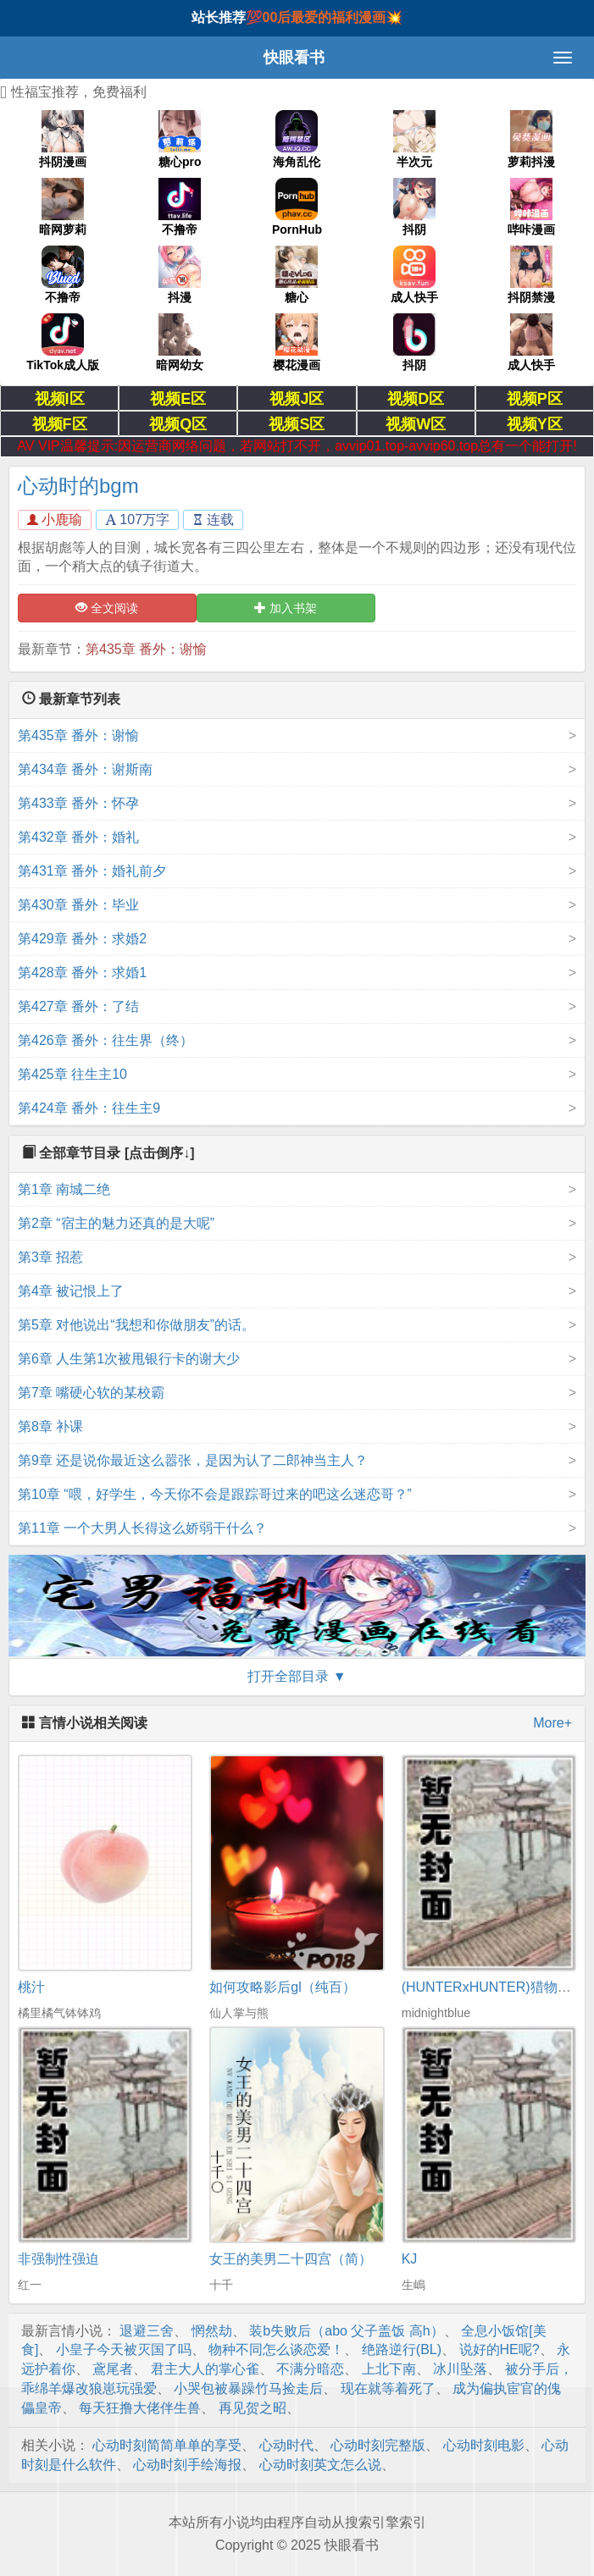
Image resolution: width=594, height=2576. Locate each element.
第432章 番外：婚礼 (78, 837)
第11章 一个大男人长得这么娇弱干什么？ (142, 1528)
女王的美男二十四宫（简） (290, 2259)
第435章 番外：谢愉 (146, 649)
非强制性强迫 (58, 2259)
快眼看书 (294, 57)
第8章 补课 (50, 1426)
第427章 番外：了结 (78, 1006)
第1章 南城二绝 (64, 1189)
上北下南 (389, 2369)
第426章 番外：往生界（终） (105, 1040)
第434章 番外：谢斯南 (85, 769)
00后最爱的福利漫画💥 (333, 17)
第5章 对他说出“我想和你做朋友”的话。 (136, 1325)
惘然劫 (212, 2331)
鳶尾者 (112, 2369)
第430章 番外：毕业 (78, 905)
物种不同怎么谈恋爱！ (276, 2349)
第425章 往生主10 (72, 1074)
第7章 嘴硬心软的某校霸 (91, 1392)
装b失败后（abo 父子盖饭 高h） (346, 2331)
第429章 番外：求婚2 (82, 938)
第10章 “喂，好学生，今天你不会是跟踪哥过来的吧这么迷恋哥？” (215, 1494)
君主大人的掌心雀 (205, 2369)
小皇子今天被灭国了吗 (124, 2349)
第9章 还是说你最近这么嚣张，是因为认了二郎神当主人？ (193, 1460)
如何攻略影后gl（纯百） (282, 1987)
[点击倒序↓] (160, 1153)
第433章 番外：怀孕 (78, 803)
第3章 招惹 (50, 1257)
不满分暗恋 (310, 2369)
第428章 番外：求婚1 (82, 972)
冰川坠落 (460, 2369)
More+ (552, 1723)
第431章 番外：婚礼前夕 (92, 871)
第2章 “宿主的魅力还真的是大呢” (116, 1223)
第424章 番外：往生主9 (89, 1108)
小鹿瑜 (54, 519)
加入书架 (285, 608)
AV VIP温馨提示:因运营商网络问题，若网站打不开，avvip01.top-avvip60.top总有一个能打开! (296, 446)
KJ (410, 2259)
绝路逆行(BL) (401, 2349)
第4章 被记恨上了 (71, 1291)
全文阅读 (106, 608)
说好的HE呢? (499, 2349)
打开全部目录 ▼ (296, 1676)
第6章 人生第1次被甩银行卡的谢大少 (129, 1359)
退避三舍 (146, 2331)
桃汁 (31, 1987)
